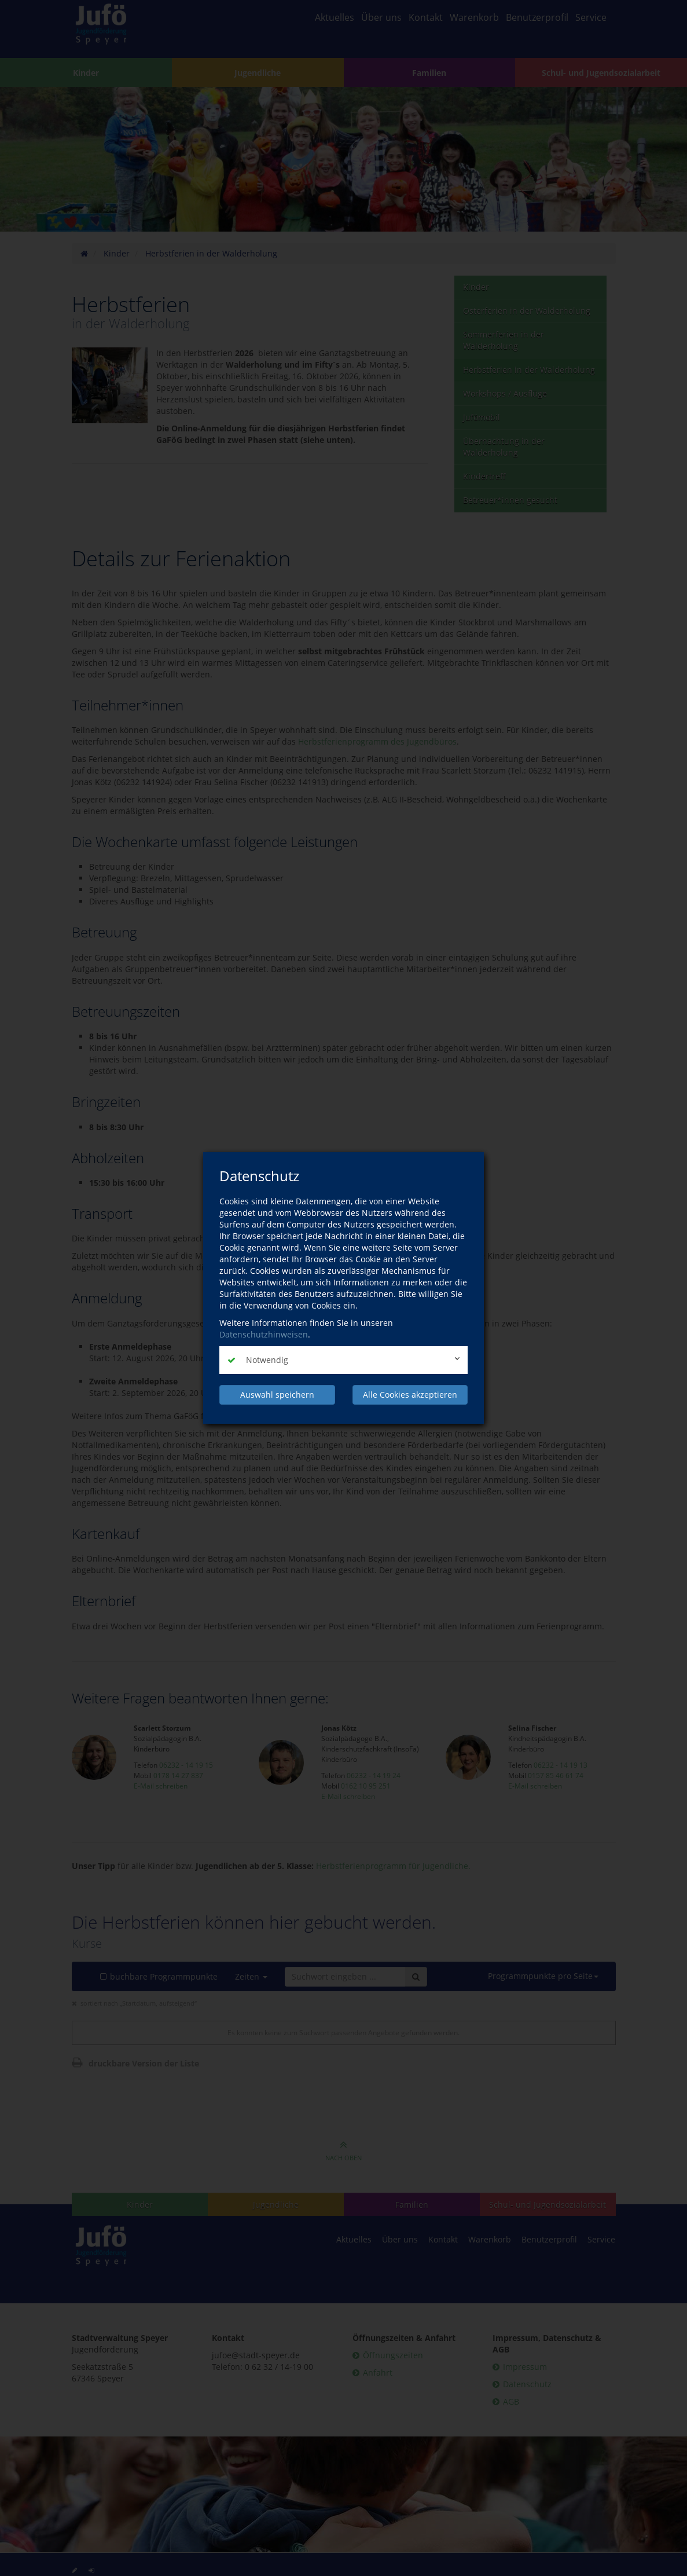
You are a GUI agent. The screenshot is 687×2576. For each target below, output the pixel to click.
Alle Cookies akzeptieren (410, 1394)
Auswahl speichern (277, 1394)
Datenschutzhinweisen (263, 1334)
